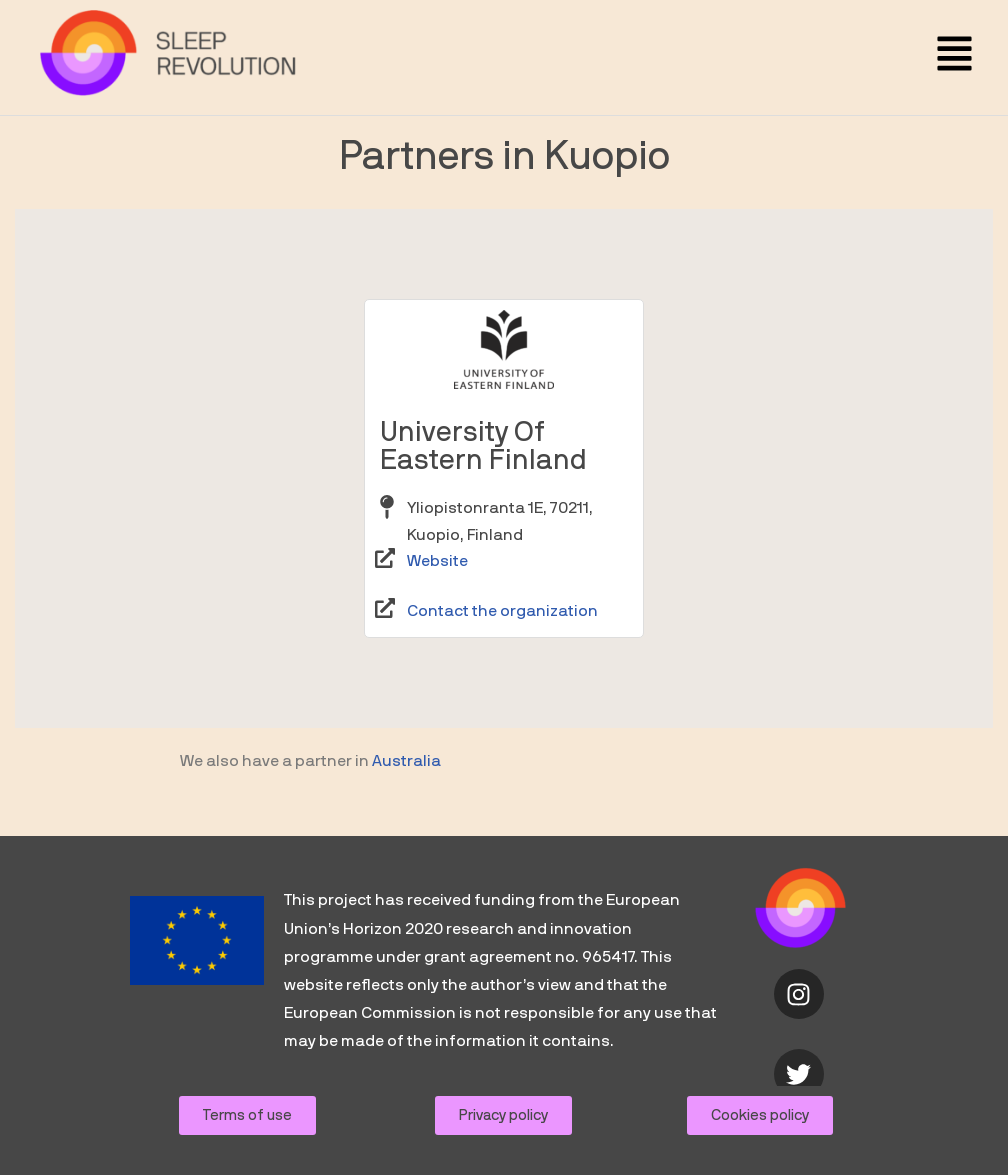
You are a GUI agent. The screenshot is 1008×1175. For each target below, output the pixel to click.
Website (437, 602)
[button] (955, 57)
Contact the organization (502, 651)
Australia (406, 802)
